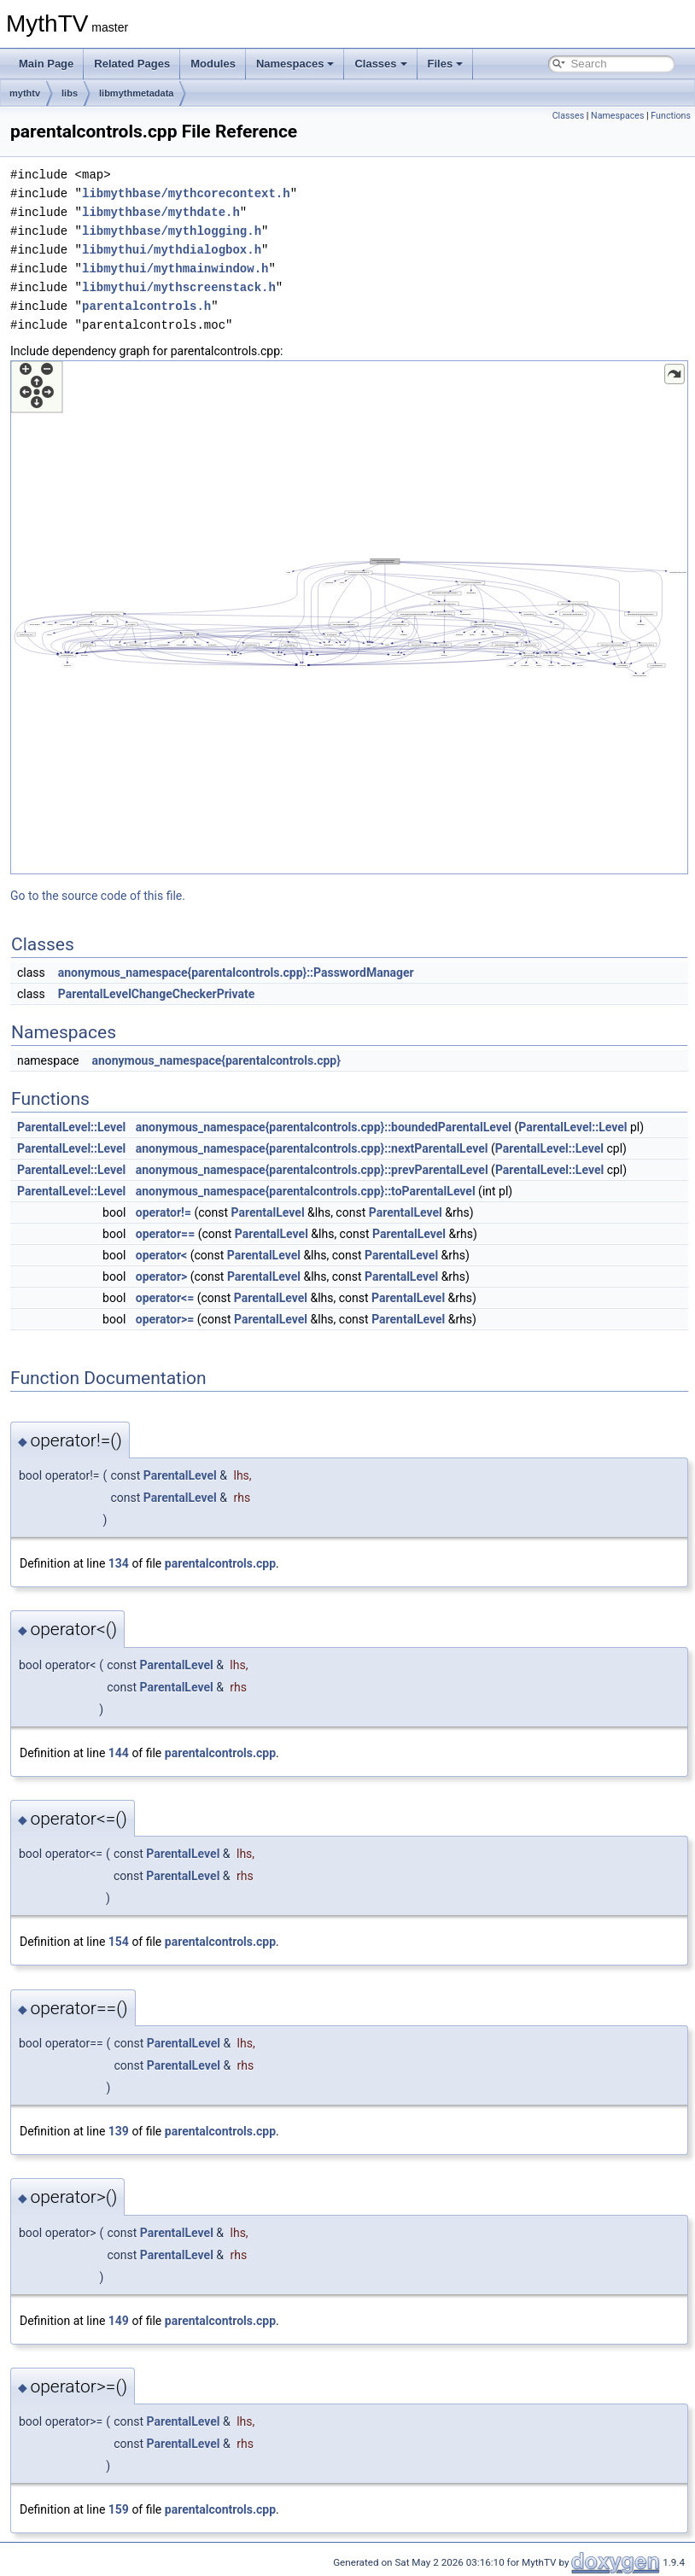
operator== (165, 1234)
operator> (162, 1276)
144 (118, 1753)
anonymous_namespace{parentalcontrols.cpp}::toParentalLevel (306, 1191)
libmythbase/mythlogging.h (171, 231)
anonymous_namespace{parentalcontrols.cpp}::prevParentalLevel (312, 1170)
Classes (380, 63)
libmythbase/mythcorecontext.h (186, 193)
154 (118, 1941)
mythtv (24, 93)
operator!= (163, 1212)
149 (118, 2321)
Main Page (46, 63)
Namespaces (295, 63)
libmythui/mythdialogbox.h (171, 250)
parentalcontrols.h (146, 306)
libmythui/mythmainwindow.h (175, 268)
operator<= (165, 1298)
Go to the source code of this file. (97, 895)
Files (446, 63)
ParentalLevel (268, 1212)
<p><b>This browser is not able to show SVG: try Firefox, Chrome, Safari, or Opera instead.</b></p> (349, 617)
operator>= (165, 1319)
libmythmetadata (136, 93)
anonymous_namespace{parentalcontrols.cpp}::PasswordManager (236, 972)
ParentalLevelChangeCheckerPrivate (156, 994)
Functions (671, 115)
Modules (213, 63)
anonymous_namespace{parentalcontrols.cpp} (215, 1060)
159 (118, 2509)
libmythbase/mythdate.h (161, 212)
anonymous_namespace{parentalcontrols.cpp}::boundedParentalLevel (323, 1127)
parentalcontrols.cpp (220, 1563)
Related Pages (132, 63)
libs (69, 93)
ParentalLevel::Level (71, 1127)
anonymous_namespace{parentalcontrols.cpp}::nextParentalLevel (312, 1148)
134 (118, 1563)
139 (118, 2131)
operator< (161, 1255)
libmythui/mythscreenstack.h (179, 287)
